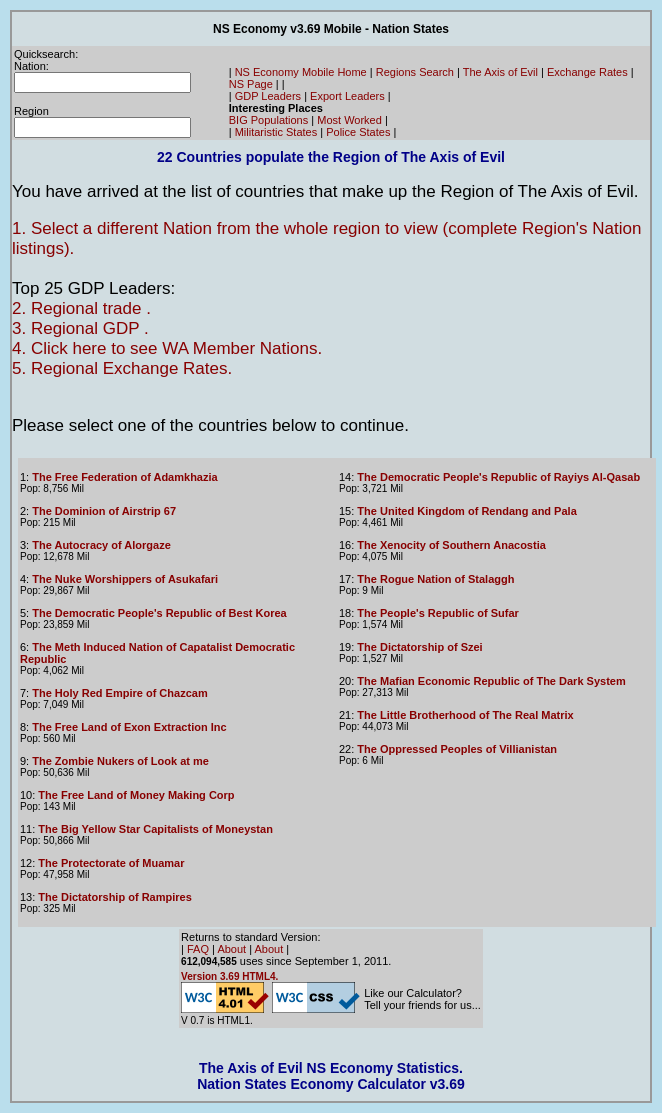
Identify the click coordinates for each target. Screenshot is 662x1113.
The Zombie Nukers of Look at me (120, 761)
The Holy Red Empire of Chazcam (119, 693)
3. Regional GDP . (80, 328)
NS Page (251, 84)
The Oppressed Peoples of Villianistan (457, 749)
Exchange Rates (587, 72)
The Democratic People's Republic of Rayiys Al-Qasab (498, 477)
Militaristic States (276, 132)
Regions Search (415, 72)
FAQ (198, 949)
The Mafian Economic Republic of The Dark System (491, 681)
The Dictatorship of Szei (419, 647)
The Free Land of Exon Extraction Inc (129, 727)
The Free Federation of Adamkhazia (124, 477)
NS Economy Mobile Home (301, 72)
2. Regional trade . (81, 308)
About (231, 949)
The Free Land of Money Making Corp (136, 795)
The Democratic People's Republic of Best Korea (159, 613)
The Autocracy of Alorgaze (101, 545)
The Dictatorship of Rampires (114, 897)
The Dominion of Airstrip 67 (104, 511)
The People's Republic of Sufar (438, 613)
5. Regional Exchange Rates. (122, 368)
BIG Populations (269, 120)
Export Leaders (347, 96)
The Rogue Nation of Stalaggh (435, 579)
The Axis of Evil (500, 72)
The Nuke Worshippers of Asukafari (125, 579)
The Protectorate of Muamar (111, 863)
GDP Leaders (268, 96)
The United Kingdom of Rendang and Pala (466, 511)
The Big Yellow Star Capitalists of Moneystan (155, 829)
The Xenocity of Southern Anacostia (451, 545)
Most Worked (349, 120)
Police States (358, 132)
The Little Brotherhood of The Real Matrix (465, 715)
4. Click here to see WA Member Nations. (167, 348)
